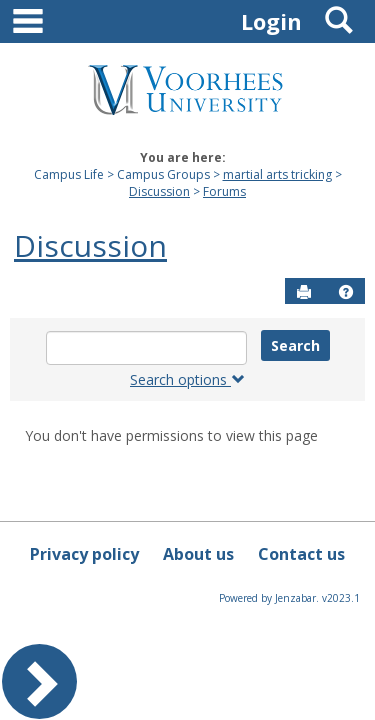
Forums (224, 191)
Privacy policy (84, 554)
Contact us (301, 554)
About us (198, 554)
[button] (346, 292)
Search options (187, 379)
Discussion (159, 191)
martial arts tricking (277, 174)
